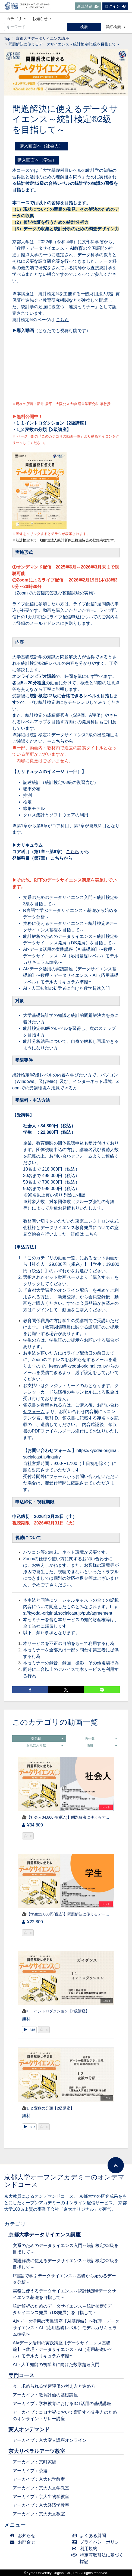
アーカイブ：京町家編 (34, 2462)
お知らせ (41, 19)
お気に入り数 (44, 1745)
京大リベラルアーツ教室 (36, 2451)
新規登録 (88, 6)
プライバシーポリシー (98, 2542)
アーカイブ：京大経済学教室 (41, 2505)
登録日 (47, 1738)
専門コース (21, 2375)
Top (7, 38)
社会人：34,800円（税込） (49, 1125)
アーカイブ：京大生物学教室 (41, 2496)
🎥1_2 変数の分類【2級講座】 (48, 2108)
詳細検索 (115, 27)
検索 (84, 27)
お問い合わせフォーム (71, 1156)
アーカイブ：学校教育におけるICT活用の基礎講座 (62, 2403)
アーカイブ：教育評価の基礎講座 (45, 2395)
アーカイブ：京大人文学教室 (41, 2488)
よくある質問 (90, 2535)
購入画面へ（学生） (36, 160)
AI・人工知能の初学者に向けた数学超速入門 (66, 988)
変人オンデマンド (29, 2429)
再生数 (101, 1738)
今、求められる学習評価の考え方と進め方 (54, 2386)
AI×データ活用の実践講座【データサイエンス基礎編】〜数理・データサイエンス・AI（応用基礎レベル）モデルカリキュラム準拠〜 (70, 975)
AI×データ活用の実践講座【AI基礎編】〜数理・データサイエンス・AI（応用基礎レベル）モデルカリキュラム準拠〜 (70, 956)
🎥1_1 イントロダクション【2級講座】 (55, 2011)
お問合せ (23, 2542)
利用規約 (85, 2548)
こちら (62, 319)
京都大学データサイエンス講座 (42, 38)
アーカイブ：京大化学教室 (39, 2479)
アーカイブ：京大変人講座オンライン (50, 2440)
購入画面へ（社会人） (43, 146)
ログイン (115, 6)
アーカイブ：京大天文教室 (39, 2514)
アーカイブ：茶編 (30, 2470)
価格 (102, 1745)
